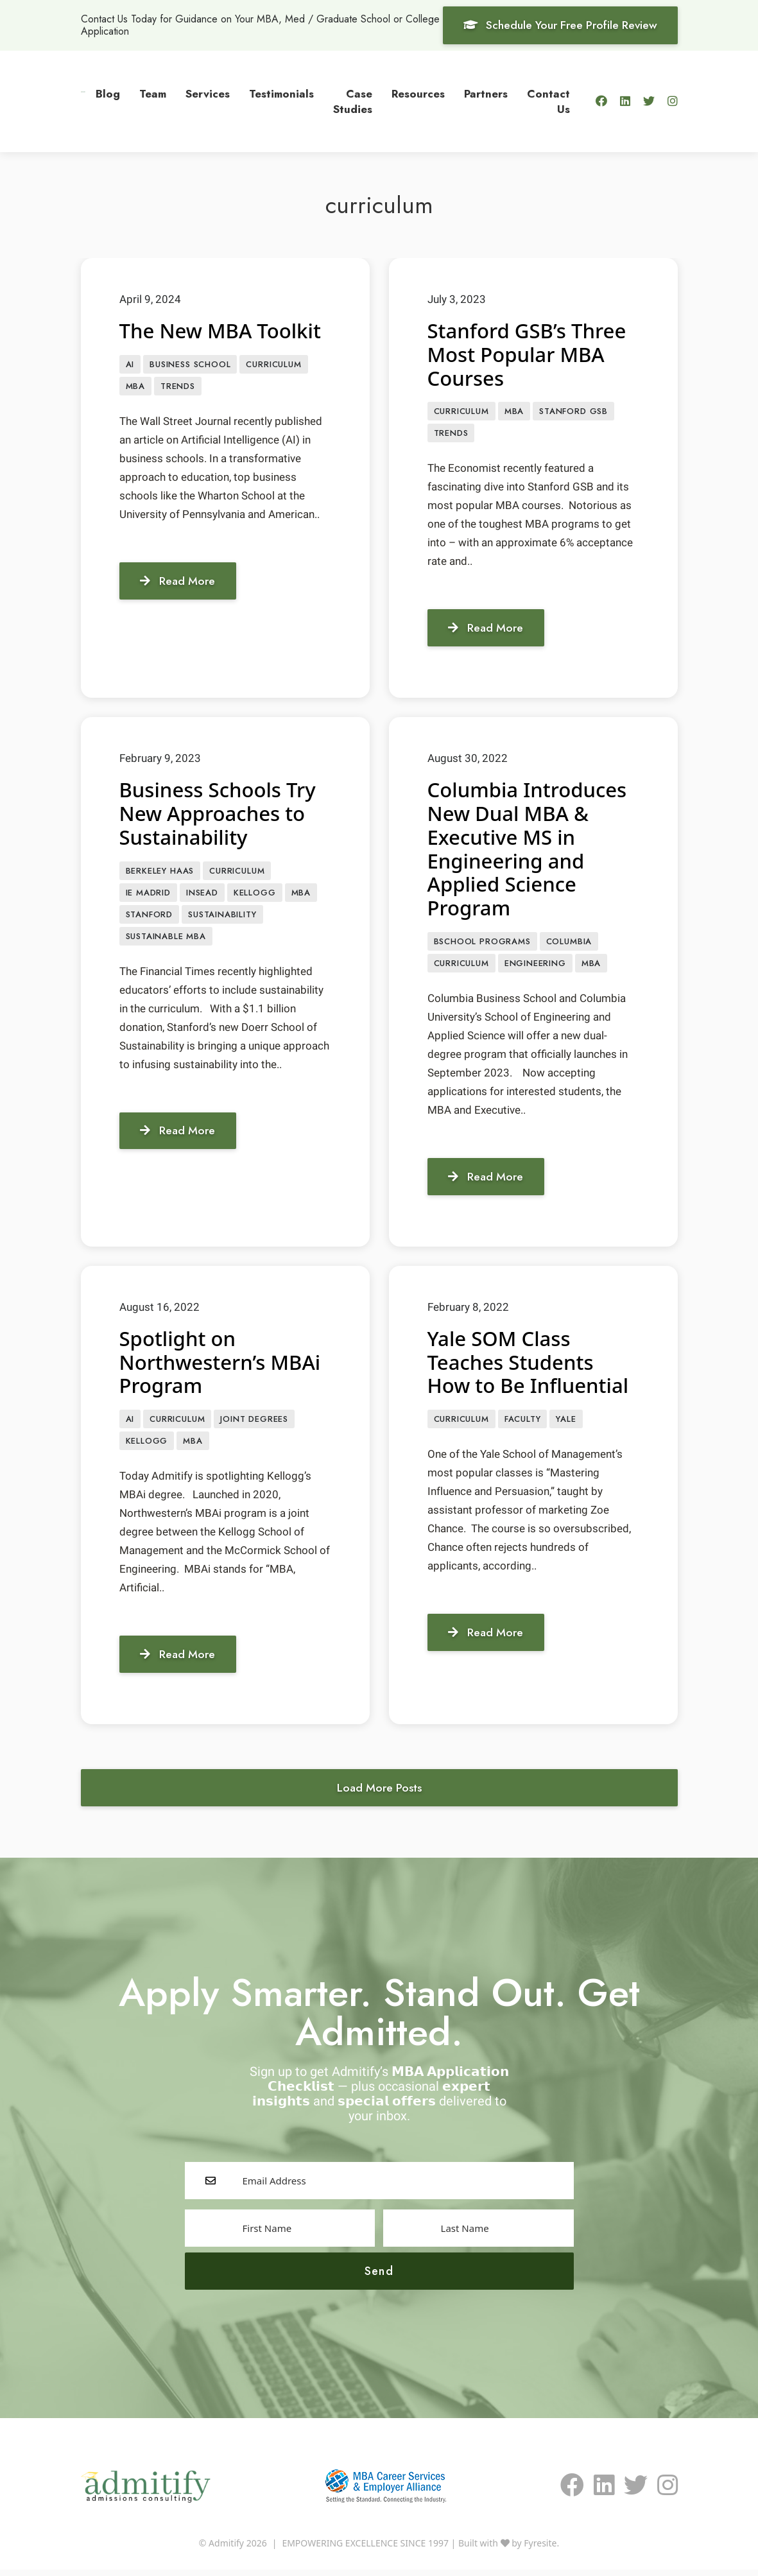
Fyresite (540, 2549)
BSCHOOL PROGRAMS (482, 943)
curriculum (273, 364)
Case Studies (352, 101)
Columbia (569, 943)
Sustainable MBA (166, 940)
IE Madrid (148, 895)
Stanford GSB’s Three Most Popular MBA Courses (529, 354)
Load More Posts (379, 1793)
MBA (135, 387)
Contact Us (548, 101)
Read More (180, 581)
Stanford (149, 918)
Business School (190, 364)
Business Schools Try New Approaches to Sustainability (220, 814)
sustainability (222, 918)
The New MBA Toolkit (223, 330)
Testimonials (281, 93)
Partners (486, 93)
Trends (177, 387)
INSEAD (202, 895)
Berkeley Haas (160, 873)
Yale (566, 1423)
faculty (522, 1423)
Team (152, 93)
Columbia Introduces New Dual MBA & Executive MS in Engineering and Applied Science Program (530, 849)
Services (207, 93)
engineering (535, 966)
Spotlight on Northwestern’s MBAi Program (223, 1365)
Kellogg (255, 895)
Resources (418, 93)
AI (130, 364)
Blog (108, 93)
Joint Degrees (254, 1423)
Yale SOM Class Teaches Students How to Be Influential (531, 1365)
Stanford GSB (573, 412)
